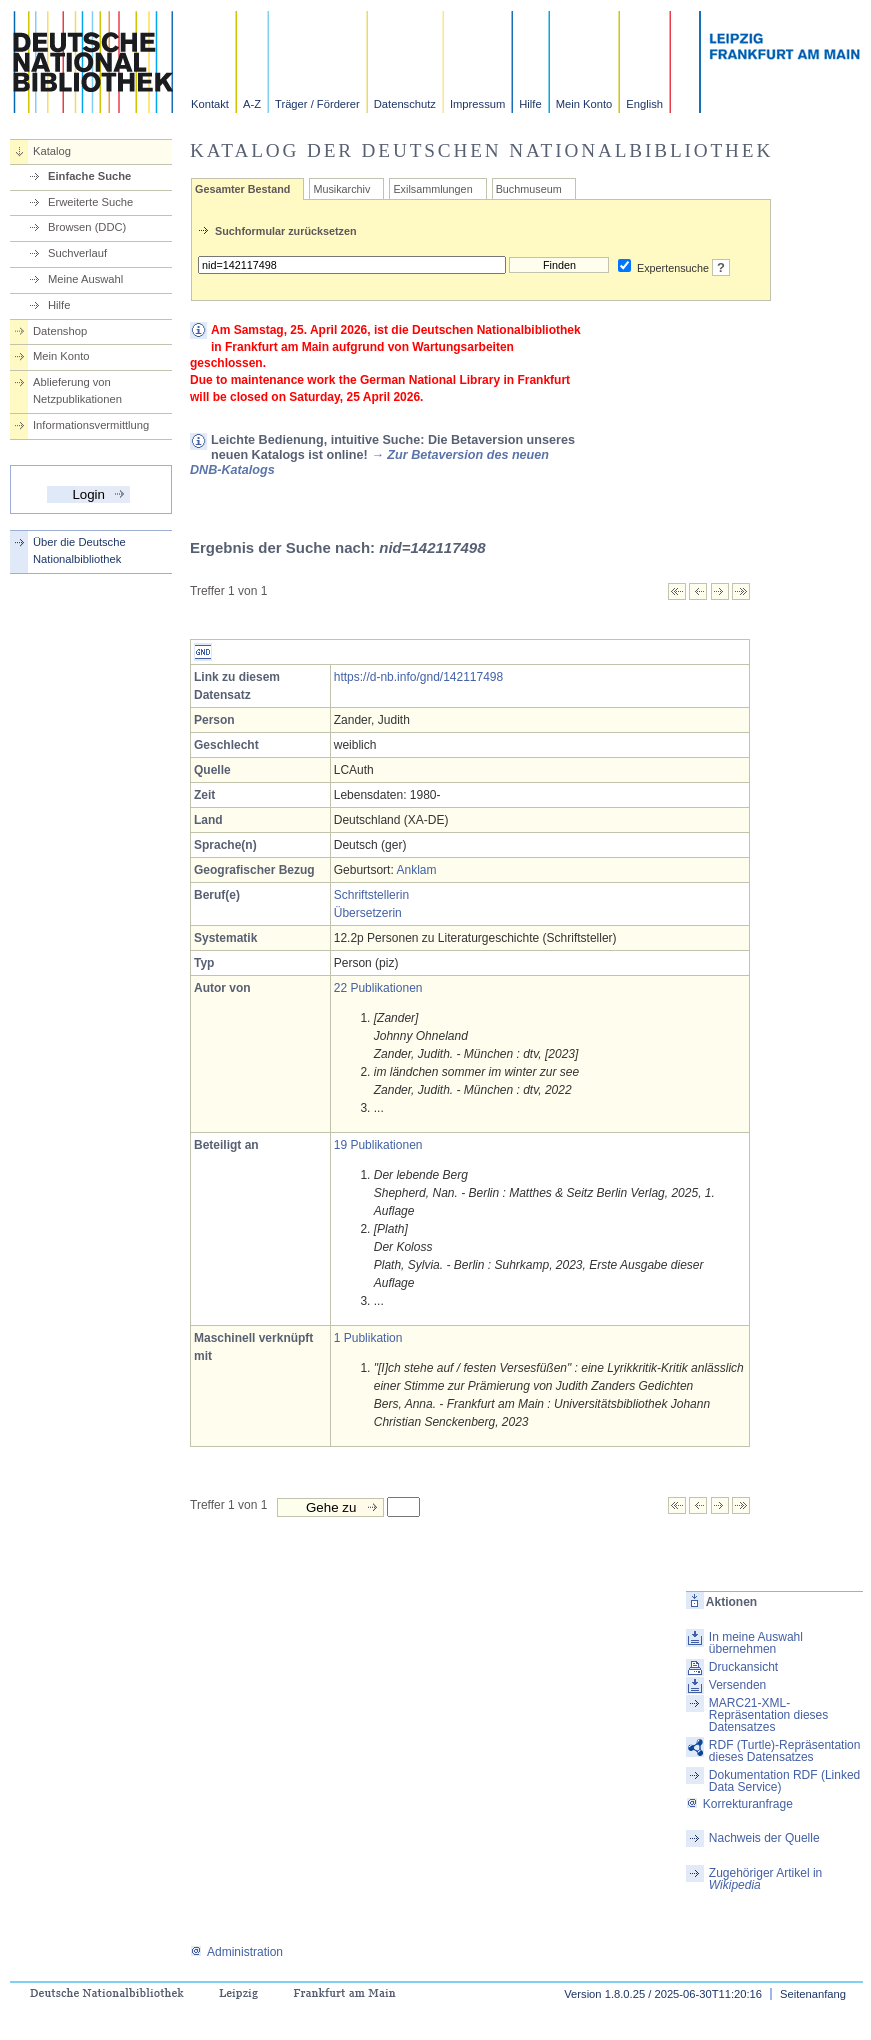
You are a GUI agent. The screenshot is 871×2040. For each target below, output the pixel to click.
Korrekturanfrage (739, 1804)
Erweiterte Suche (90, 202)
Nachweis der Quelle (764, 1838)
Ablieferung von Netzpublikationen (77, 390)
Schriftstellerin (371, 895)
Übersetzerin (368, 913)
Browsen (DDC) (87, 227)
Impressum (477, 104)
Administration (236, 1952)
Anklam (416, 870)
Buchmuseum (529, 189)
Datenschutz (405, 104)
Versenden (737, 1685)
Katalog (52, 151)
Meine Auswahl (85, 279)
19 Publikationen (378, 1145)
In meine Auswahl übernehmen (756, 1643)
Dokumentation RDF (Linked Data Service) (784, 1781)
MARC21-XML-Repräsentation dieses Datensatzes (768, 1715)
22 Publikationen (378, 988)
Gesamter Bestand (242, 189)
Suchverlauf (77, 253)
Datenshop (60, 331)
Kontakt (210, 104)
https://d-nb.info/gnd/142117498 (418, 677)
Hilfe (530, 104)
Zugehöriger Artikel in (765, 1879)
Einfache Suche (89, 176)
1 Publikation (368, 1338)
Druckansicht (743, 1667)
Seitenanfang (813, 1994)
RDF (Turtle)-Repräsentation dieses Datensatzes (785, 1751)
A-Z (252, 104)
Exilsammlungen (432, 189)
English (644, 104)
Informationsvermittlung (91, 425)
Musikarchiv (341, 189)
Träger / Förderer (317, 104)
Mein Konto (584, 104)
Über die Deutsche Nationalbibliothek (79, 550)
